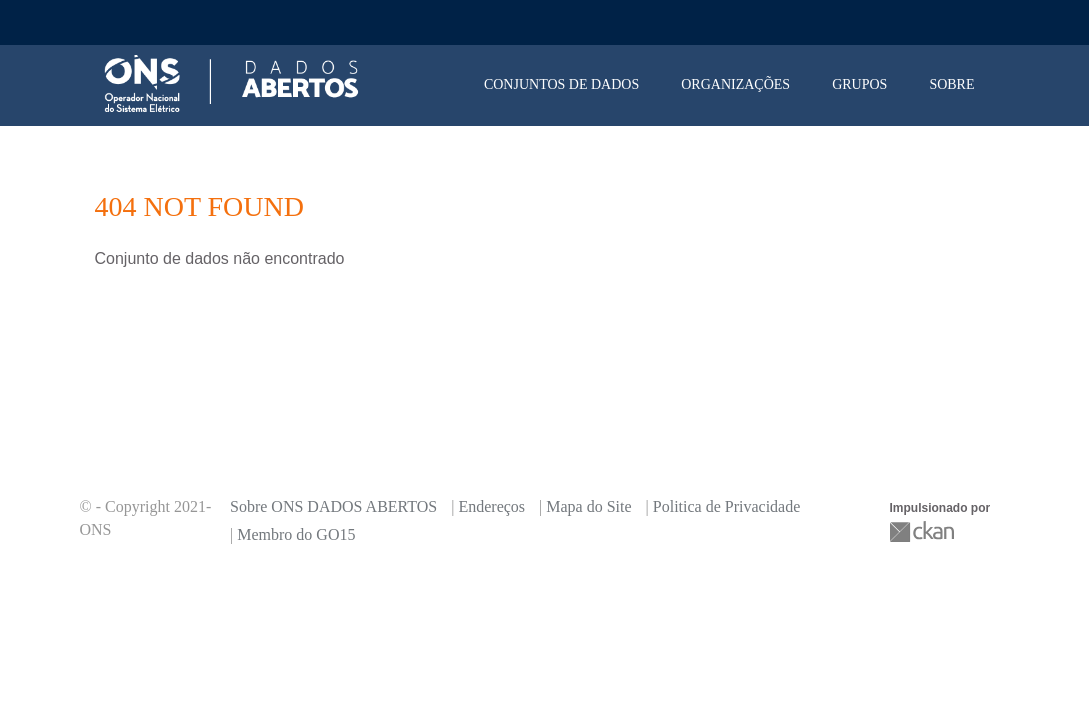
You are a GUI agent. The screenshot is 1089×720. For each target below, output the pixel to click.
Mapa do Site (588, 506)
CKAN (924, 531)
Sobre (951, 84)
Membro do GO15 (296, 534)
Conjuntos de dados (561, 84)
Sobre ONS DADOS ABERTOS (333, 506)
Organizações (735, 84)
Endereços (491, 506)
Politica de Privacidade (727, 506)
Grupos (859, 84)
